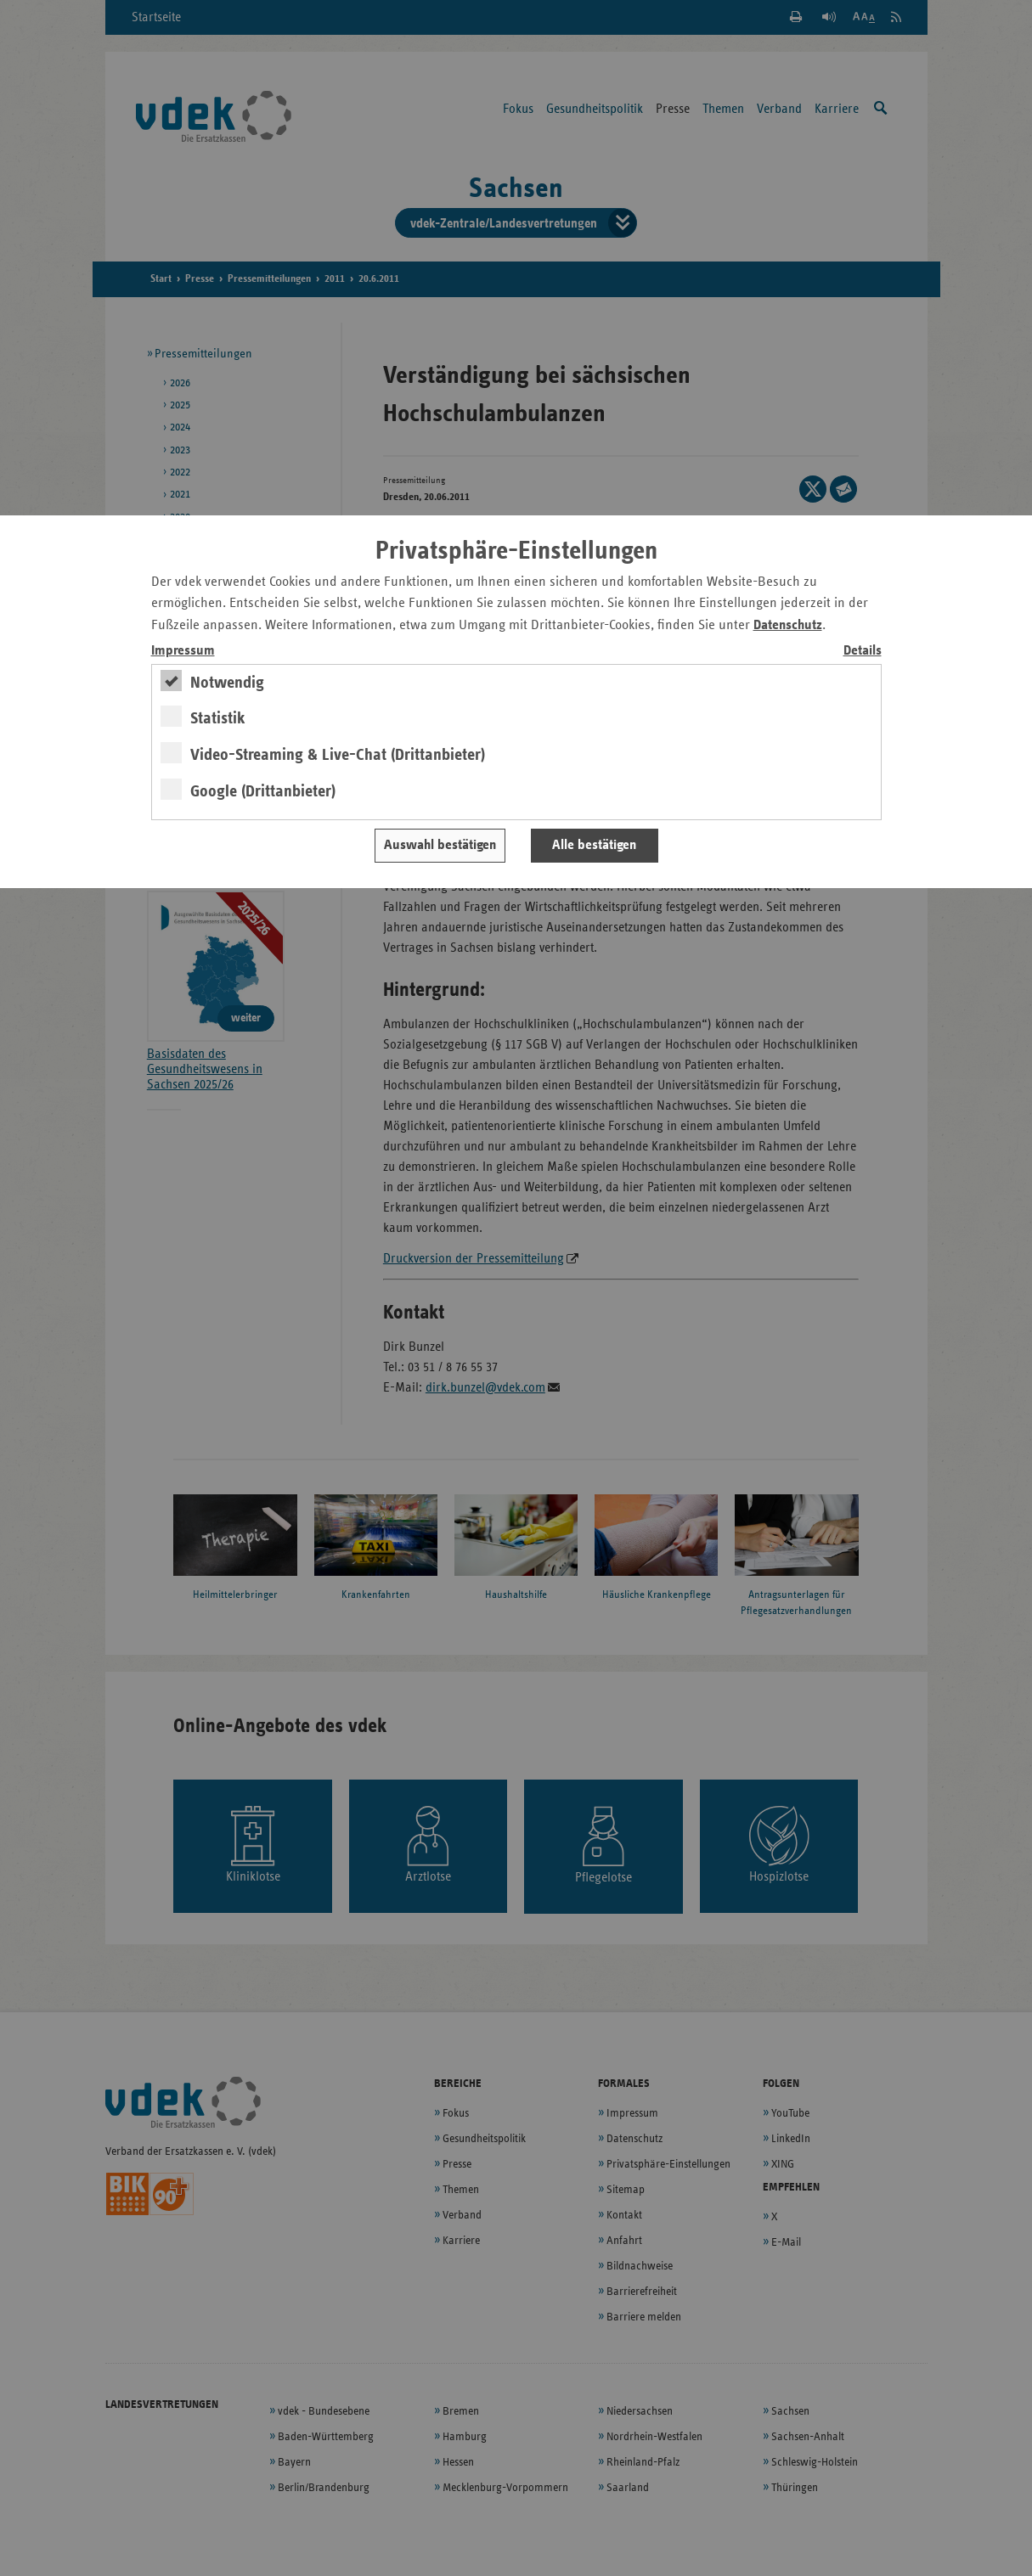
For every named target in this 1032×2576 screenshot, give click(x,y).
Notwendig (227, 682)
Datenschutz (787, 625)
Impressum (183, 651)
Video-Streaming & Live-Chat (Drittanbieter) (337, 754)
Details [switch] (862, 651)
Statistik (217, 718)
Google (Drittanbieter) (263, 791)
